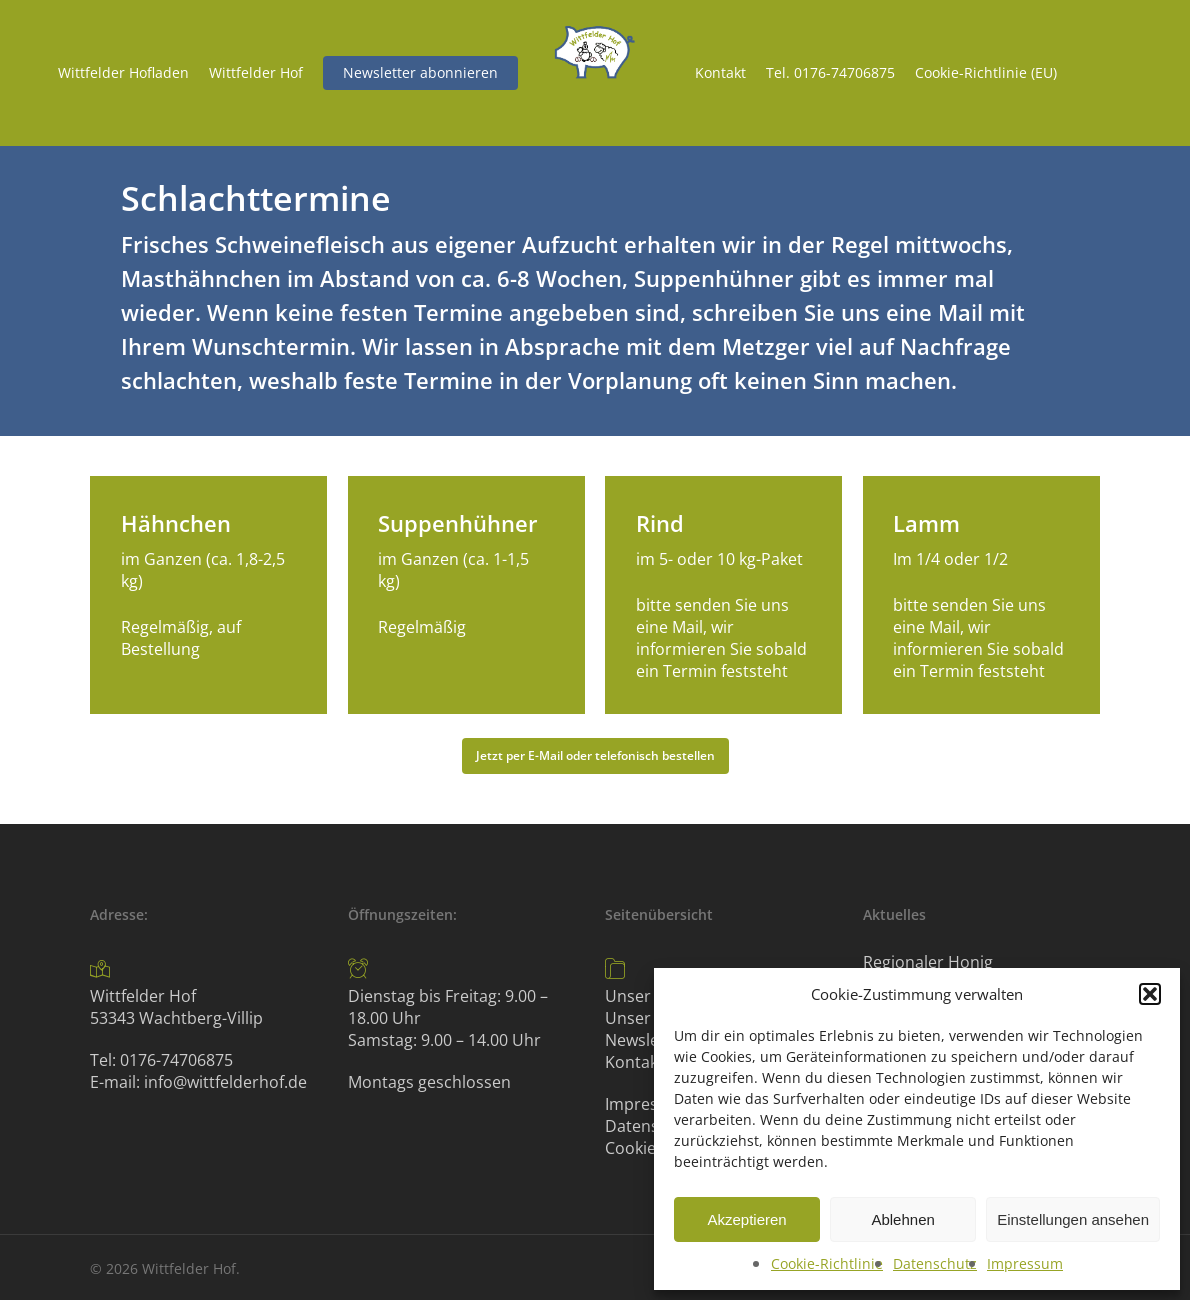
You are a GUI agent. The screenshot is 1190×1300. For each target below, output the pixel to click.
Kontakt (634, 1062)
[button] (1150, 994)
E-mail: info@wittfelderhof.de (198, 1082)
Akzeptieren (746, 1219)
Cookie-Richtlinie (827, 1263)
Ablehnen (902, 1219)
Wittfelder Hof (143, 996)
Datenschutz (935, 1263)
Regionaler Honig (928, 962)
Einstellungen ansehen (1073, 1219)
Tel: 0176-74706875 (161, 1060)
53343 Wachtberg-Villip (176, 1018)
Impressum (1025, 1263)
